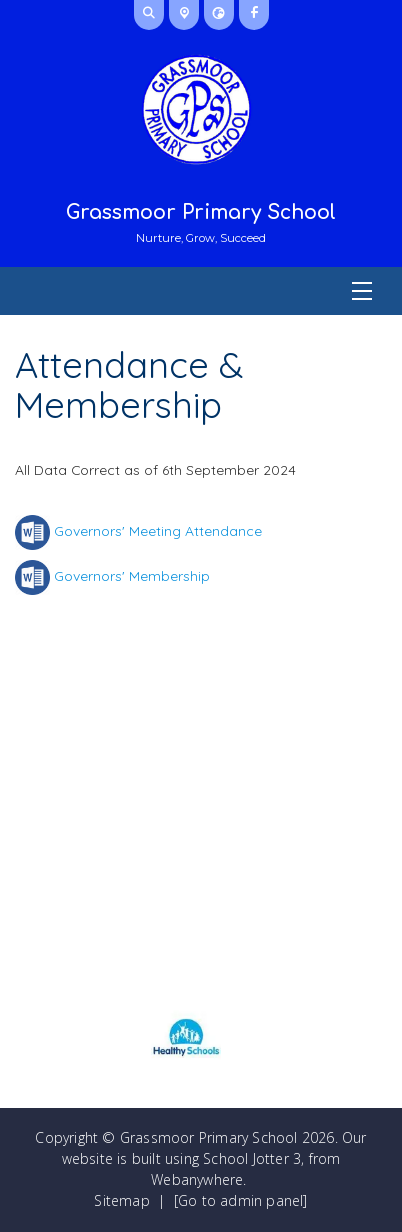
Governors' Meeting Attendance (158, 530)
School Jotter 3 (252, 1158)
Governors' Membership (132, 575)
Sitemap (121, 1200)
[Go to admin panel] (241, 1200)
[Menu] (201, 291)
